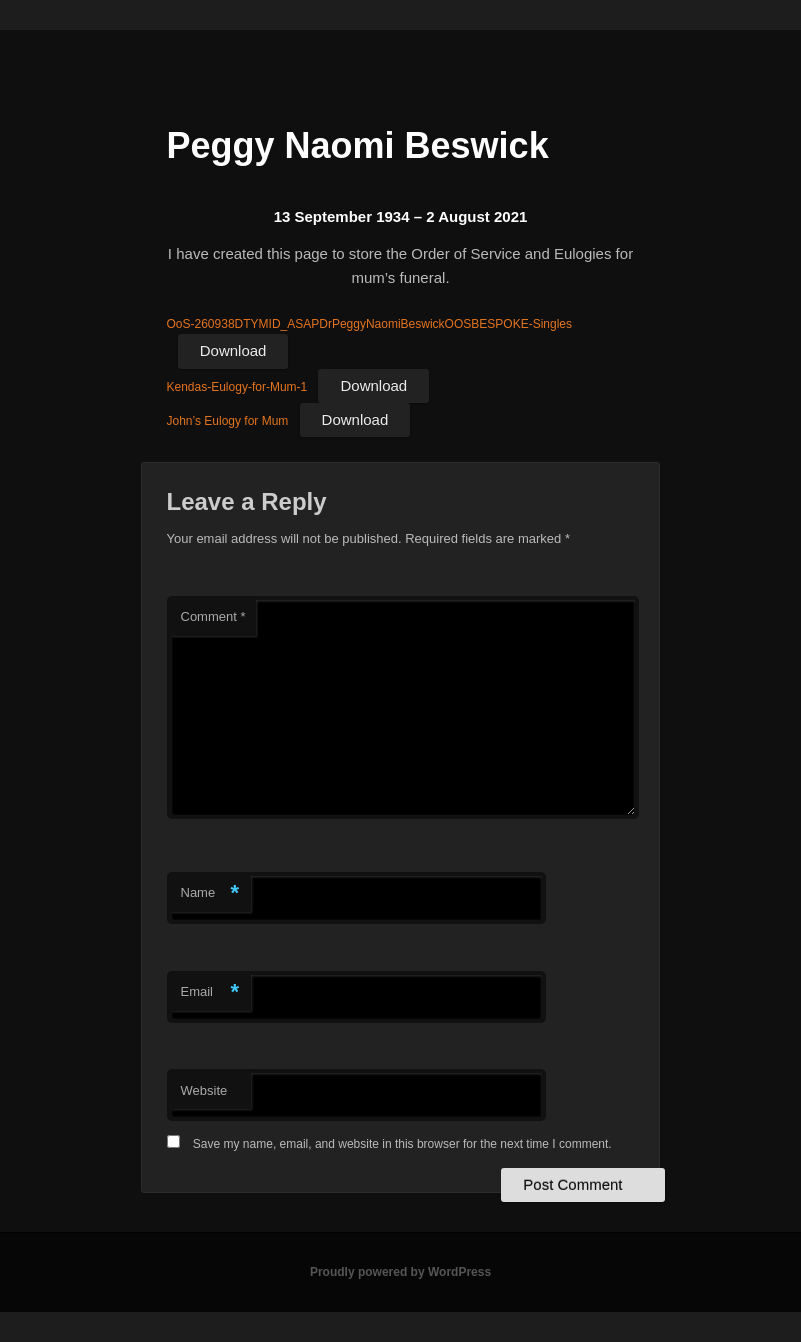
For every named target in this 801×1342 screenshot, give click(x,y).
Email (210, 992)
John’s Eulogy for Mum (228, 421)
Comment (213, 616)
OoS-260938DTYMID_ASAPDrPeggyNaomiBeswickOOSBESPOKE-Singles (370, 324)
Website (204, 1090)
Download (233, 350)
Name (210, 893)
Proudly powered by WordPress (400, 1272)
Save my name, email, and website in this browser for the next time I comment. (402, 1144)
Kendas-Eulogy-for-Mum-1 (237, 387)
